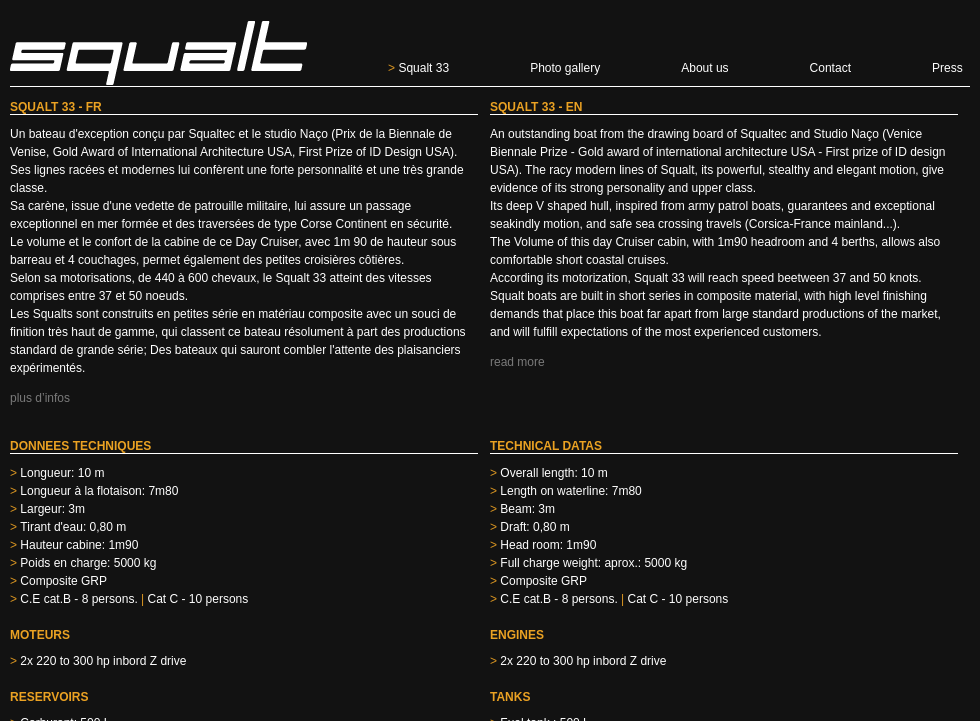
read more (517, 362)
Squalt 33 (418, 68)
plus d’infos (40, 398)
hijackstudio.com (930, 652)
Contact (830, 68)
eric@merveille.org (55, 652)
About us (704, 68)
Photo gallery (565, 68)
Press (947, 68)
